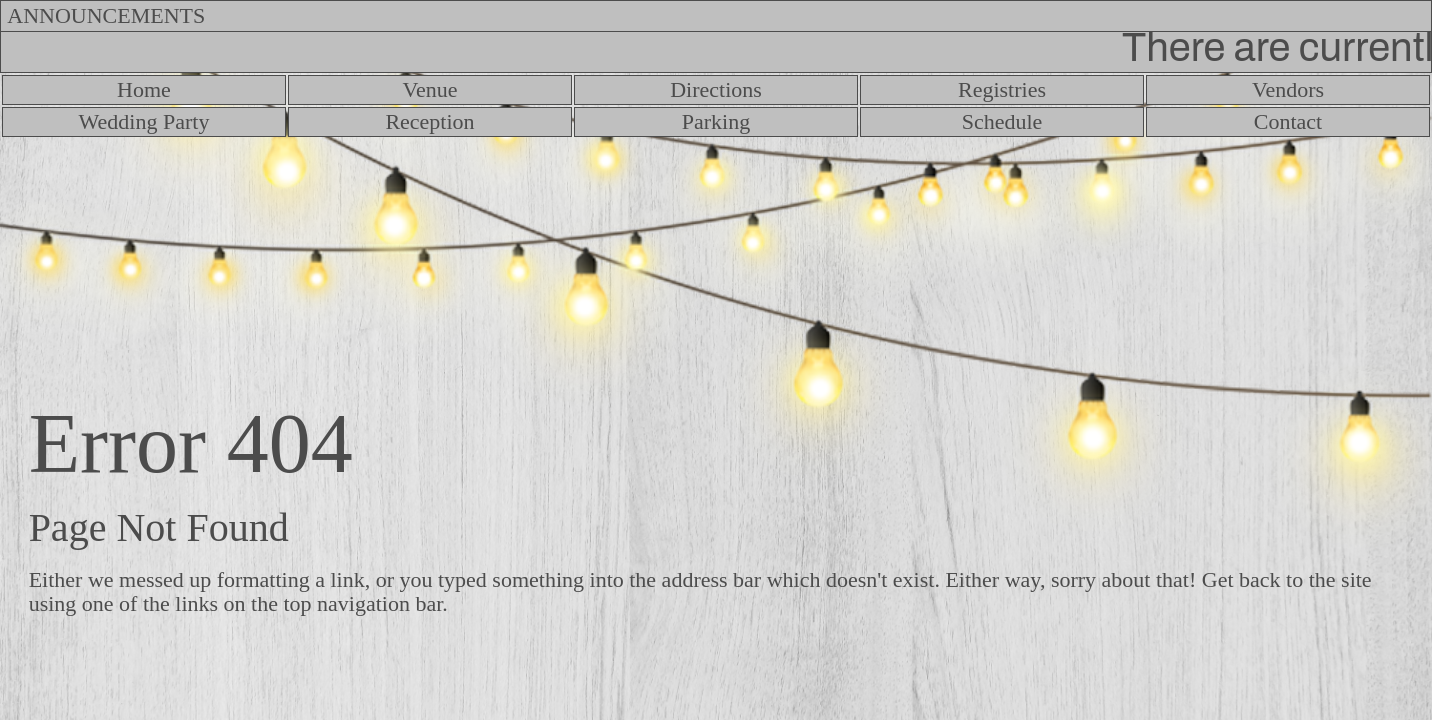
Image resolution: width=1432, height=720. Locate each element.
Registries (1002, 89)
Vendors (1288, 89)
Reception (429, 121)
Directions (716, 89)
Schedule (1002, 121)
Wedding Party (144, 121)
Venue (430, 89)
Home (144, 89)
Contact (1288, 121)
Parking (716, 121)
